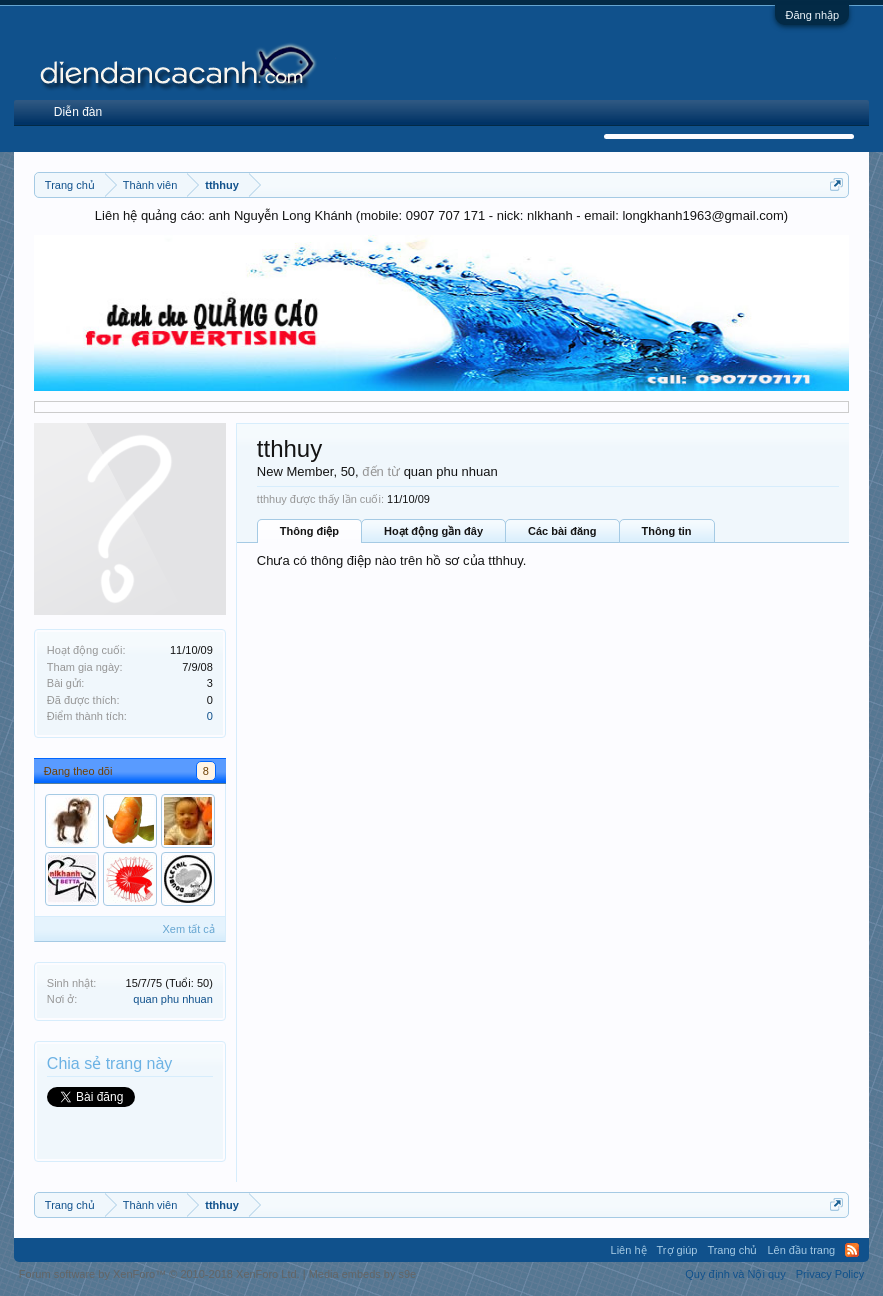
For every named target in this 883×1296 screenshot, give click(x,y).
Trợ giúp (677, 1250)
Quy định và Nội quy (735, 1274)
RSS (852, 1250)
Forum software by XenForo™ (159, 1274)
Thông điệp (309, 531)
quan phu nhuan (173, 999)
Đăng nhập (812, 15)
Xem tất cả (188, 929)
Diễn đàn (78, 112)
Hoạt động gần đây (433, 531)
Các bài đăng (562, 531)
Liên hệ (629, 1250)
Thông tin (667, 531)
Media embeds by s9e (363, 1274)
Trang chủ (732, 1250)
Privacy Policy (830, 1274)
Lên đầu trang (801, 1250)
